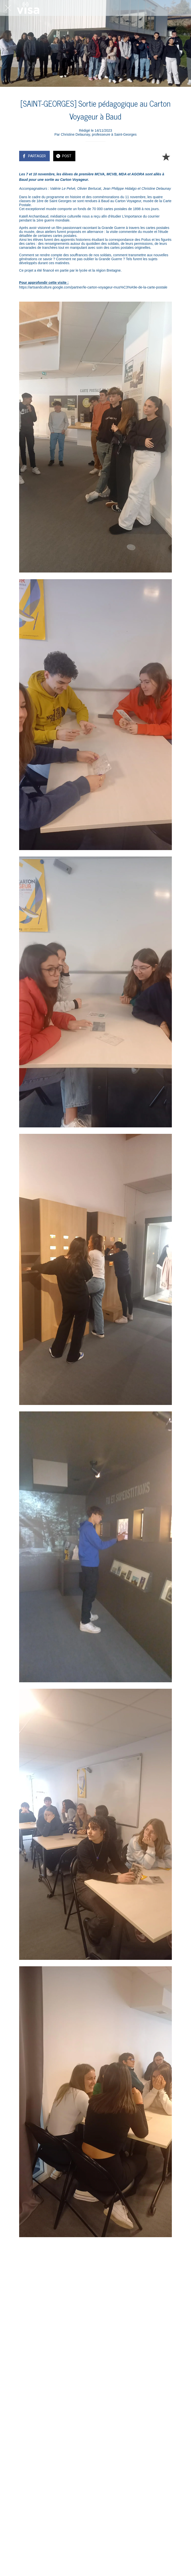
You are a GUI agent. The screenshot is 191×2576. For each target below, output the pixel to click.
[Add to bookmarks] (166, 156)
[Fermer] (8, 8)
